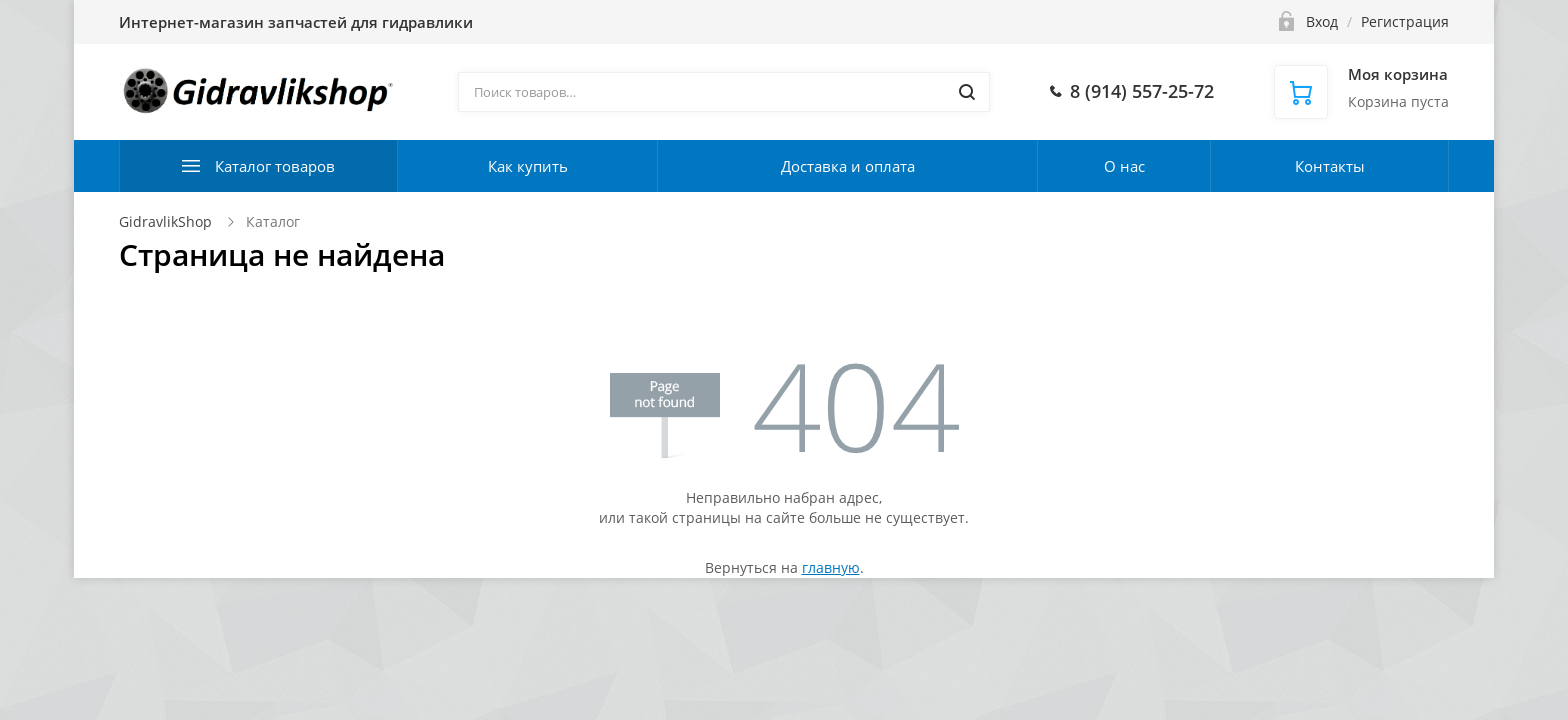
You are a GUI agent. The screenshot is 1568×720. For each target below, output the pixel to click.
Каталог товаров (275, 166)
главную (831, 567)
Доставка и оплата (848, 166)
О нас (1124, 166)
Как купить (528, 166)
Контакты (1330, 166)
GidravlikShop (165, 221)
